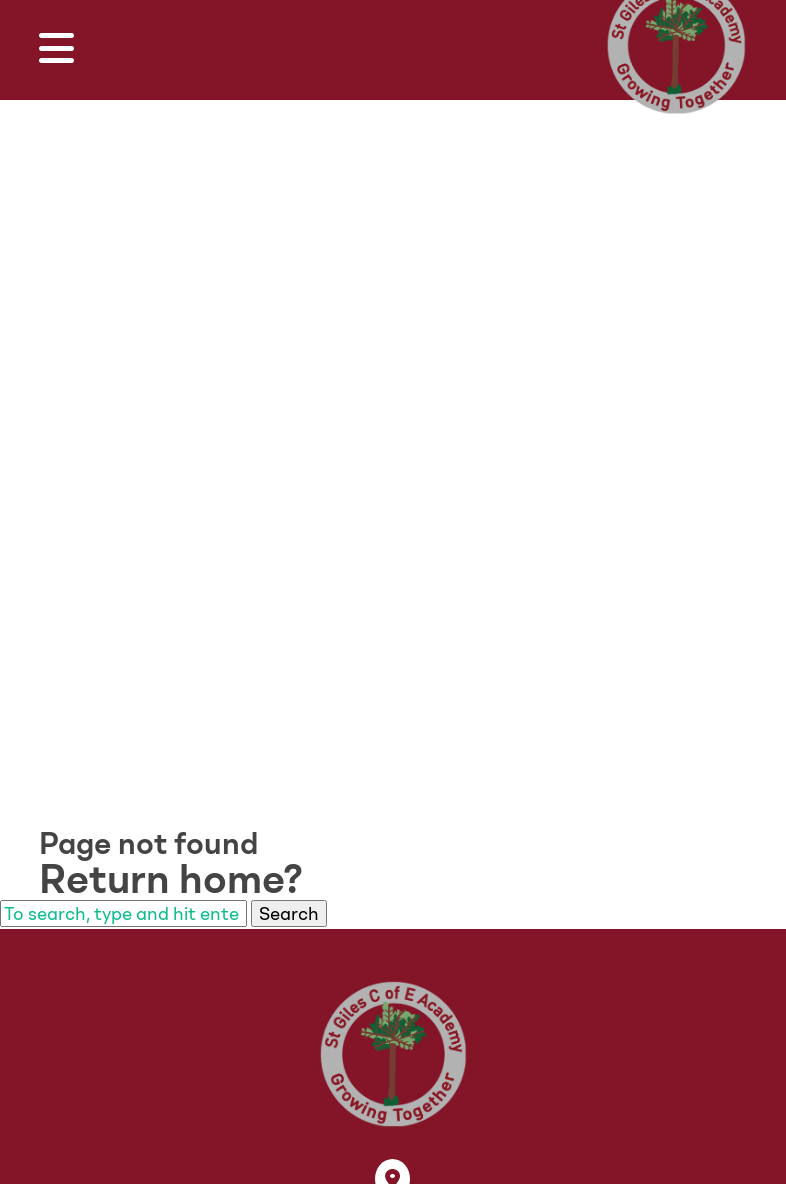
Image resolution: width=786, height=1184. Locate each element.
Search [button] (289, 913)
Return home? (171, 879)
